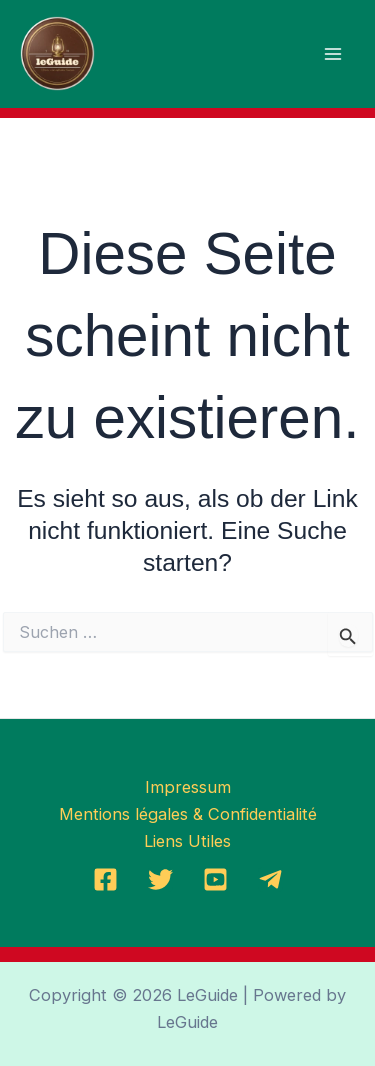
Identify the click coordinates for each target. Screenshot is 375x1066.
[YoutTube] (215, 879)
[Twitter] (160, 879)
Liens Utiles (187, 841)
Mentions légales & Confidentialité (188, 814)
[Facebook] (105, 879)
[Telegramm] (270, 879)
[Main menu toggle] (332, 54)
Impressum (188, 787)
